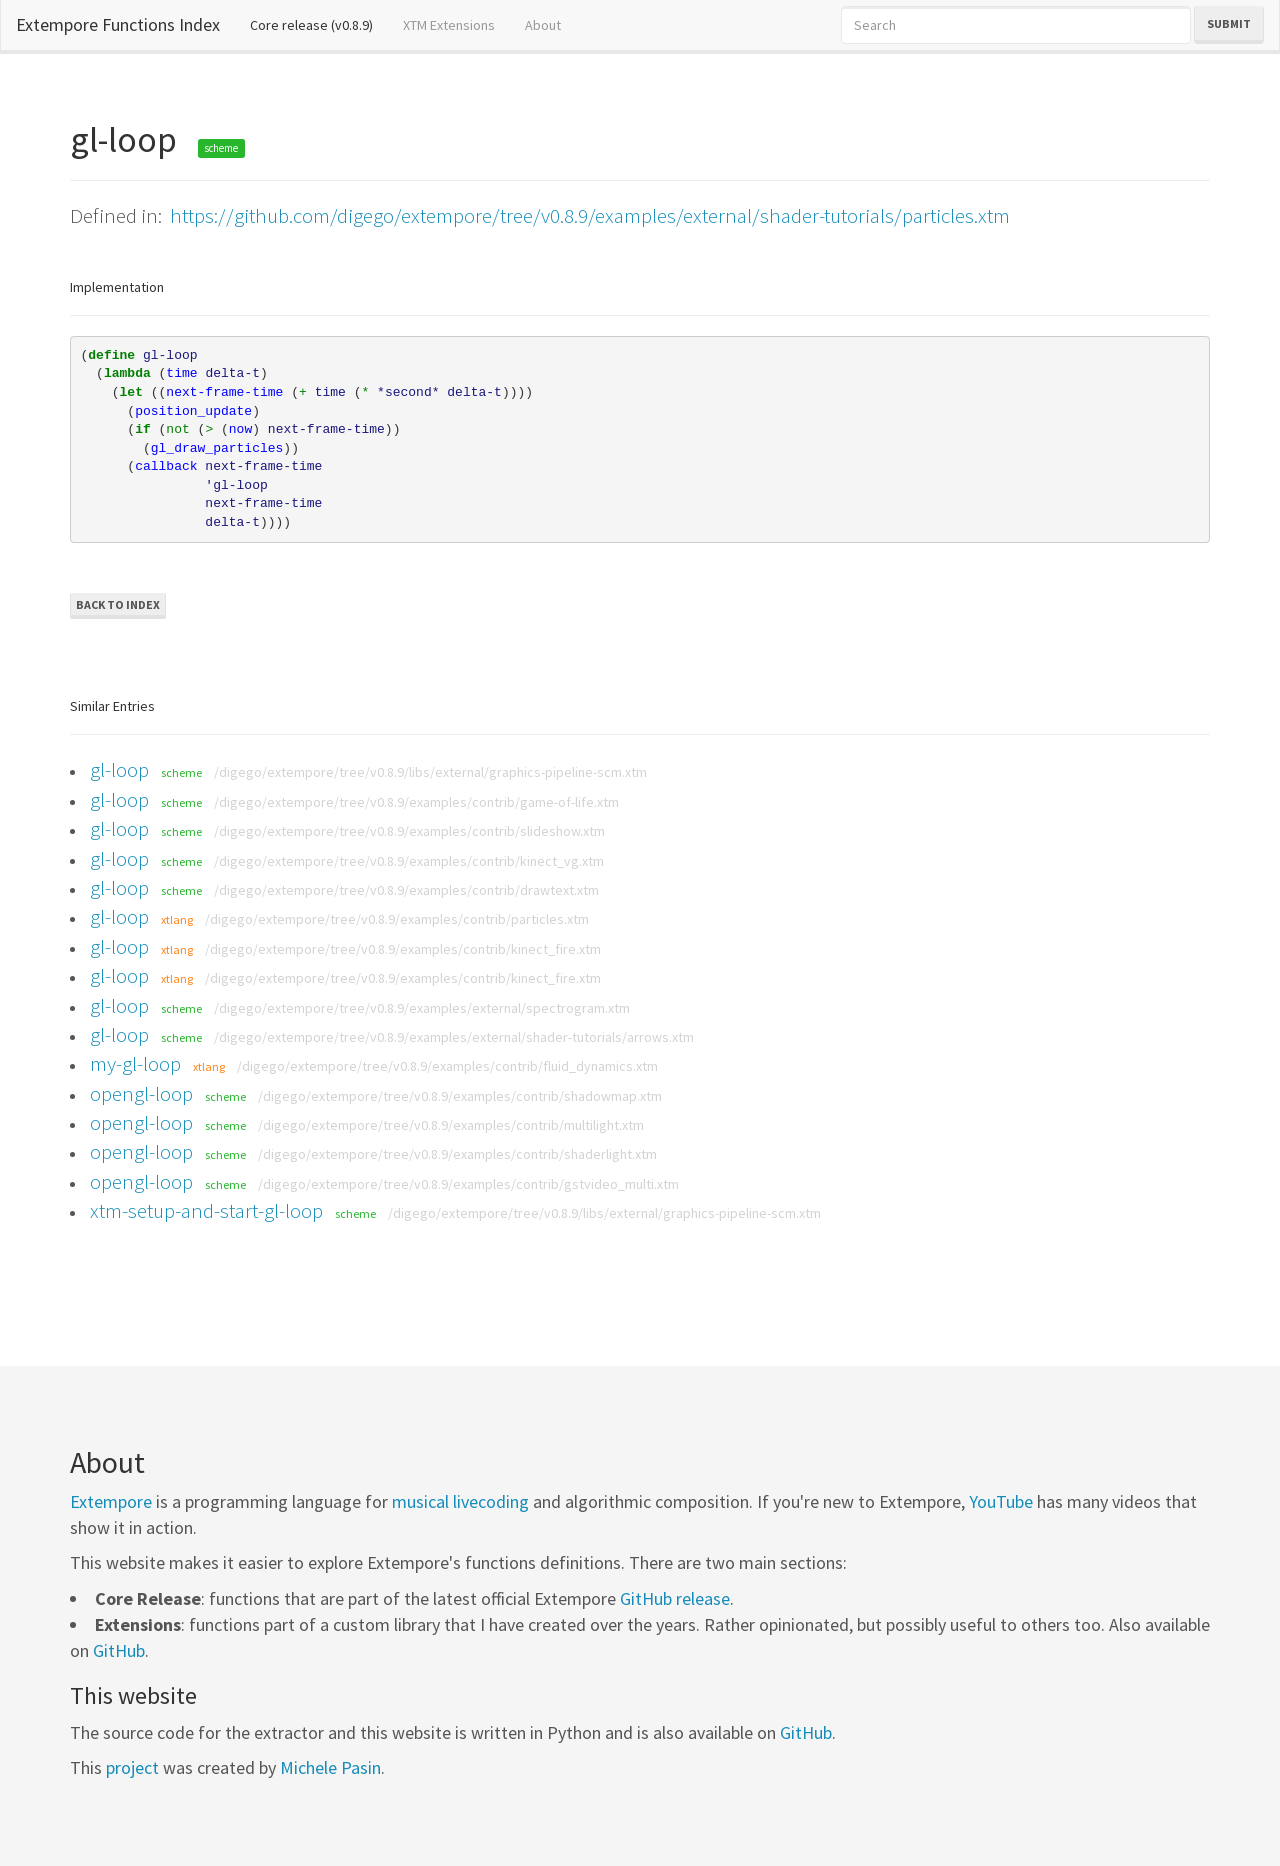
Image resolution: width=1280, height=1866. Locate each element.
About (543, 25)
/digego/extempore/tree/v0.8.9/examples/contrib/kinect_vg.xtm (409, 861)
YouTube (1001, 1501)
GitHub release (675, 1598)
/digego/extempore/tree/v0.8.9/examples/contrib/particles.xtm (397, 919)
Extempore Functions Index (118, 24)
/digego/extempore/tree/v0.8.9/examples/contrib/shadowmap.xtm (460, 1096)
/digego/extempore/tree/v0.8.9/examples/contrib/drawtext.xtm (406, 890)
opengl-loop (141, 1093)
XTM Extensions (449, 25)
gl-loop (119, 769)
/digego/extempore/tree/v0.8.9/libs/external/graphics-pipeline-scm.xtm (430, 772)
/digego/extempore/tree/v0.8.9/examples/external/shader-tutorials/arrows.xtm (454, 1037)
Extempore (111, 1501)
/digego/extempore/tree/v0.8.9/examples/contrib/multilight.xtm (451, 1125)
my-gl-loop (135, 1063)
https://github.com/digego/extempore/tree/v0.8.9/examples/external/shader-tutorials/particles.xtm (590, 215)
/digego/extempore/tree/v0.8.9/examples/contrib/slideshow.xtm (409, 831)
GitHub (119, 1650)
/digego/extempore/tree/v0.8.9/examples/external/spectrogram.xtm (422, 1008)
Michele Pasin (330, 1767)
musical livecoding (460, 1501)
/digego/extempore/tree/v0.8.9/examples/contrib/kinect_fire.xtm (403, 949)
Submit (1229, 23)
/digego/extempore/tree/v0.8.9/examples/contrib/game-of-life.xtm (416, 802)
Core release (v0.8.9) (319, 24)
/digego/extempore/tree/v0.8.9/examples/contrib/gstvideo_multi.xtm (468, 1184)
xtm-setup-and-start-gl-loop (206, 1210)
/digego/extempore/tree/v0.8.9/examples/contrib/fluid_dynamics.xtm (447, 1066)
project (132, 1767)
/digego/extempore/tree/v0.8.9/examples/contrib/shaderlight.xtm (457, 1154)
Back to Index (118, 604)
